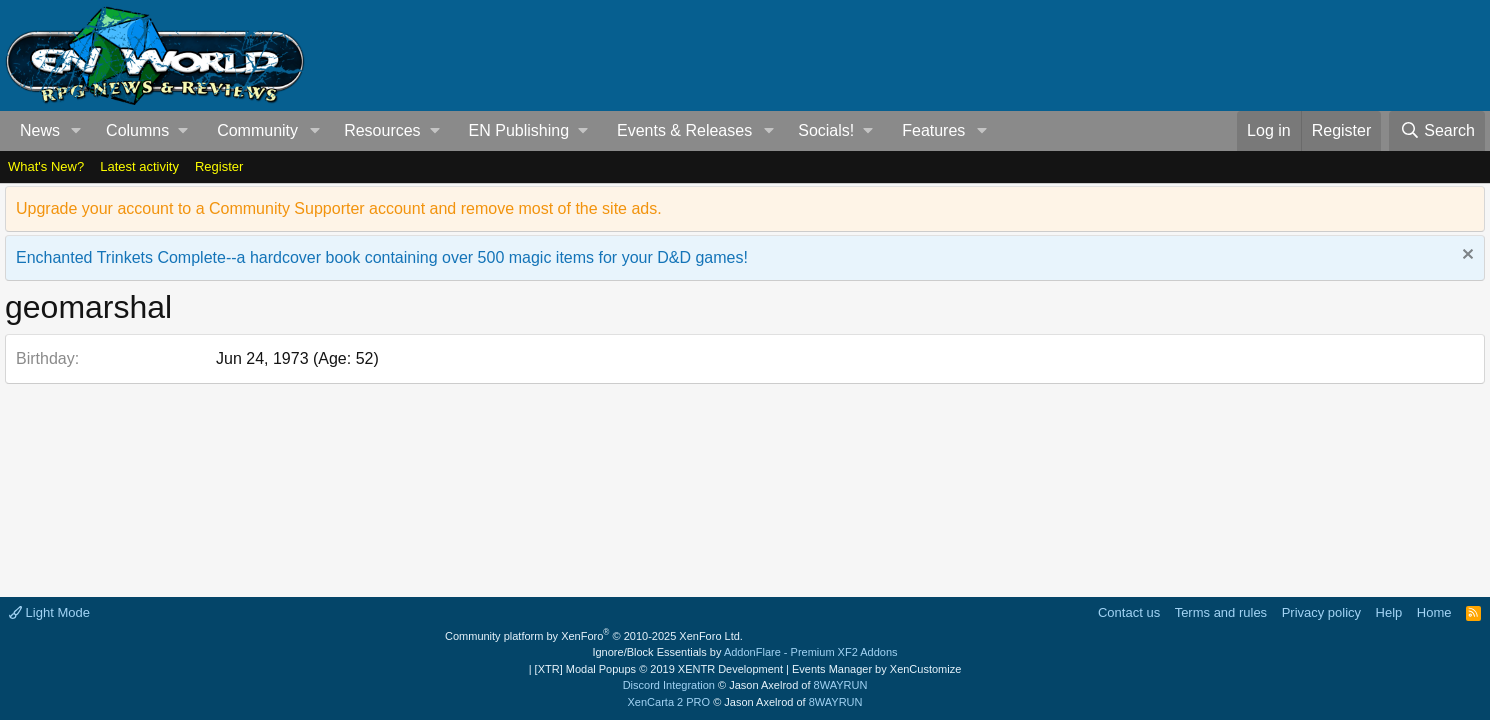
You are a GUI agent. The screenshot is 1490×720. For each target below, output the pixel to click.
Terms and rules (1221, 612)
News (40, 130)
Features (933, 130)
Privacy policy (1321, 612)
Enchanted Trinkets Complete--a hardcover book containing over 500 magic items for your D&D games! (382, 257)
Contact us (1129, 612)
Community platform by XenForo (594, 636)
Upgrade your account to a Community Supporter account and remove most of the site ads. (339, 208)
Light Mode (49, 612)
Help (1389, 612)
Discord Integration (669, 685)
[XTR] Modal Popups (659, 669)
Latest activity (139, 166)
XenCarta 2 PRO (669, 702)
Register (219, 166)
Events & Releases (684, 130)
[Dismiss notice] (1465, 256)
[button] (76, 131)
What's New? (46, 166)
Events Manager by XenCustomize (876, 669)
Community (257, 130)
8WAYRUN (841, 685)
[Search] (1437, 131)
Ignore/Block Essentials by (744, 652)
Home (1434, 612)
